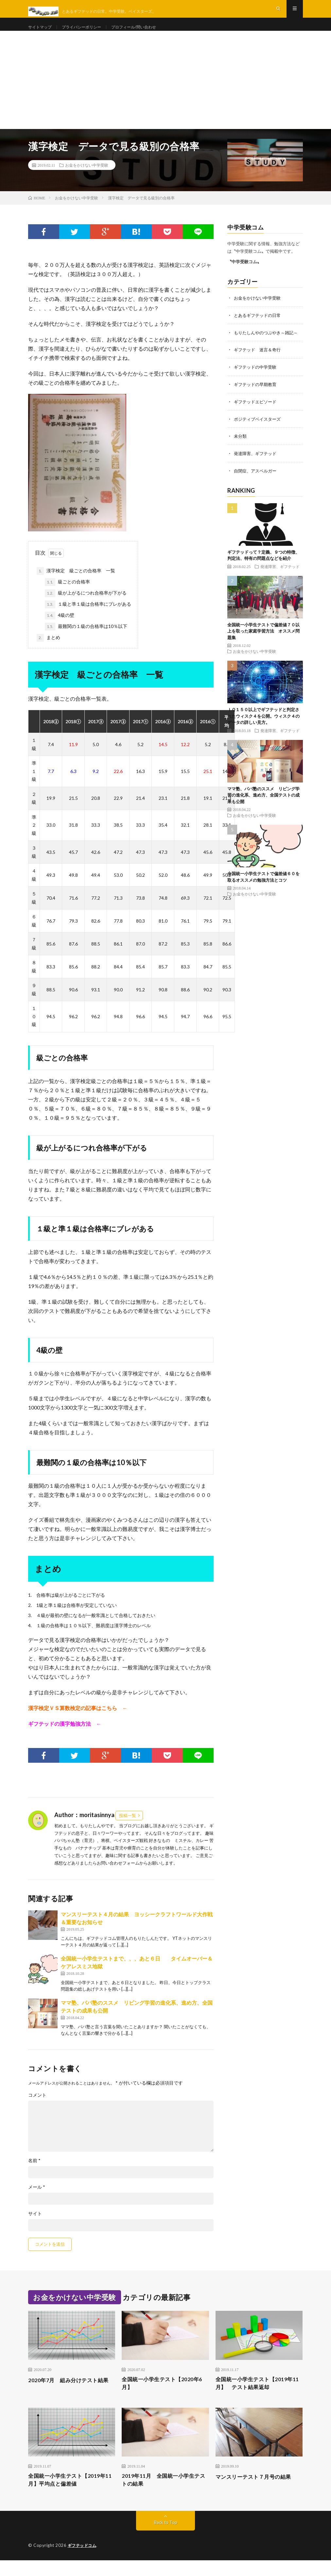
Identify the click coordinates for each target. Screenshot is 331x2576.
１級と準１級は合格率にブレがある (88, 616)
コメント (37, 2107)
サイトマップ (42, 32)
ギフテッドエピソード (257, 411)
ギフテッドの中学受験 (257, 377)
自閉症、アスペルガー (257, 480)
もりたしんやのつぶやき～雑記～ (268, 343)
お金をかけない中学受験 (86, 177)
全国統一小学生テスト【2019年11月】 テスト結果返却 (259, 2396)
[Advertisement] (165, 92)
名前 (34, 2172)
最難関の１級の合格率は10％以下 (86, 638)
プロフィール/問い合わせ (148, 32)
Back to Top (165, 2538)
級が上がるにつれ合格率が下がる (86, 605)
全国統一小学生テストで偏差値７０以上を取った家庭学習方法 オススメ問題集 (263, 640)
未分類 (241, 446)
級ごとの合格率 (67, 594)
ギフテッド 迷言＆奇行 (259, 360)
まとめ (48, 649)
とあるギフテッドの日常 (259, 326)
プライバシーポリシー (89, 32)
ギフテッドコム (83, 2561)
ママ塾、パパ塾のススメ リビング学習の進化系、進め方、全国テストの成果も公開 (263, 804)
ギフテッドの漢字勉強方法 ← (64, 1735)
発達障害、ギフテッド (257, 463)
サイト (35, 2225)
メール (36, 2199)
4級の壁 (59, 627)
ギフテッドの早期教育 (257, 394)
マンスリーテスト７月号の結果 (258, 2490)
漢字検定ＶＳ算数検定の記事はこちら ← (78, 1720)
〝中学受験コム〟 (244, 273)
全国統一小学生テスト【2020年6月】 (165, 2396)
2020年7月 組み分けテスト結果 (70, 2396)
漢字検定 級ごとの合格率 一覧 (76, 583)
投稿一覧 (127, 1827)
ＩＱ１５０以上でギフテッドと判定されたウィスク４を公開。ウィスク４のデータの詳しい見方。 (263, 725)
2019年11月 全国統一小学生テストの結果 (162, 2495)
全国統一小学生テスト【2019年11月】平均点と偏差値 (71, 2495)
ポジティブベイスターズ (259, 429)
